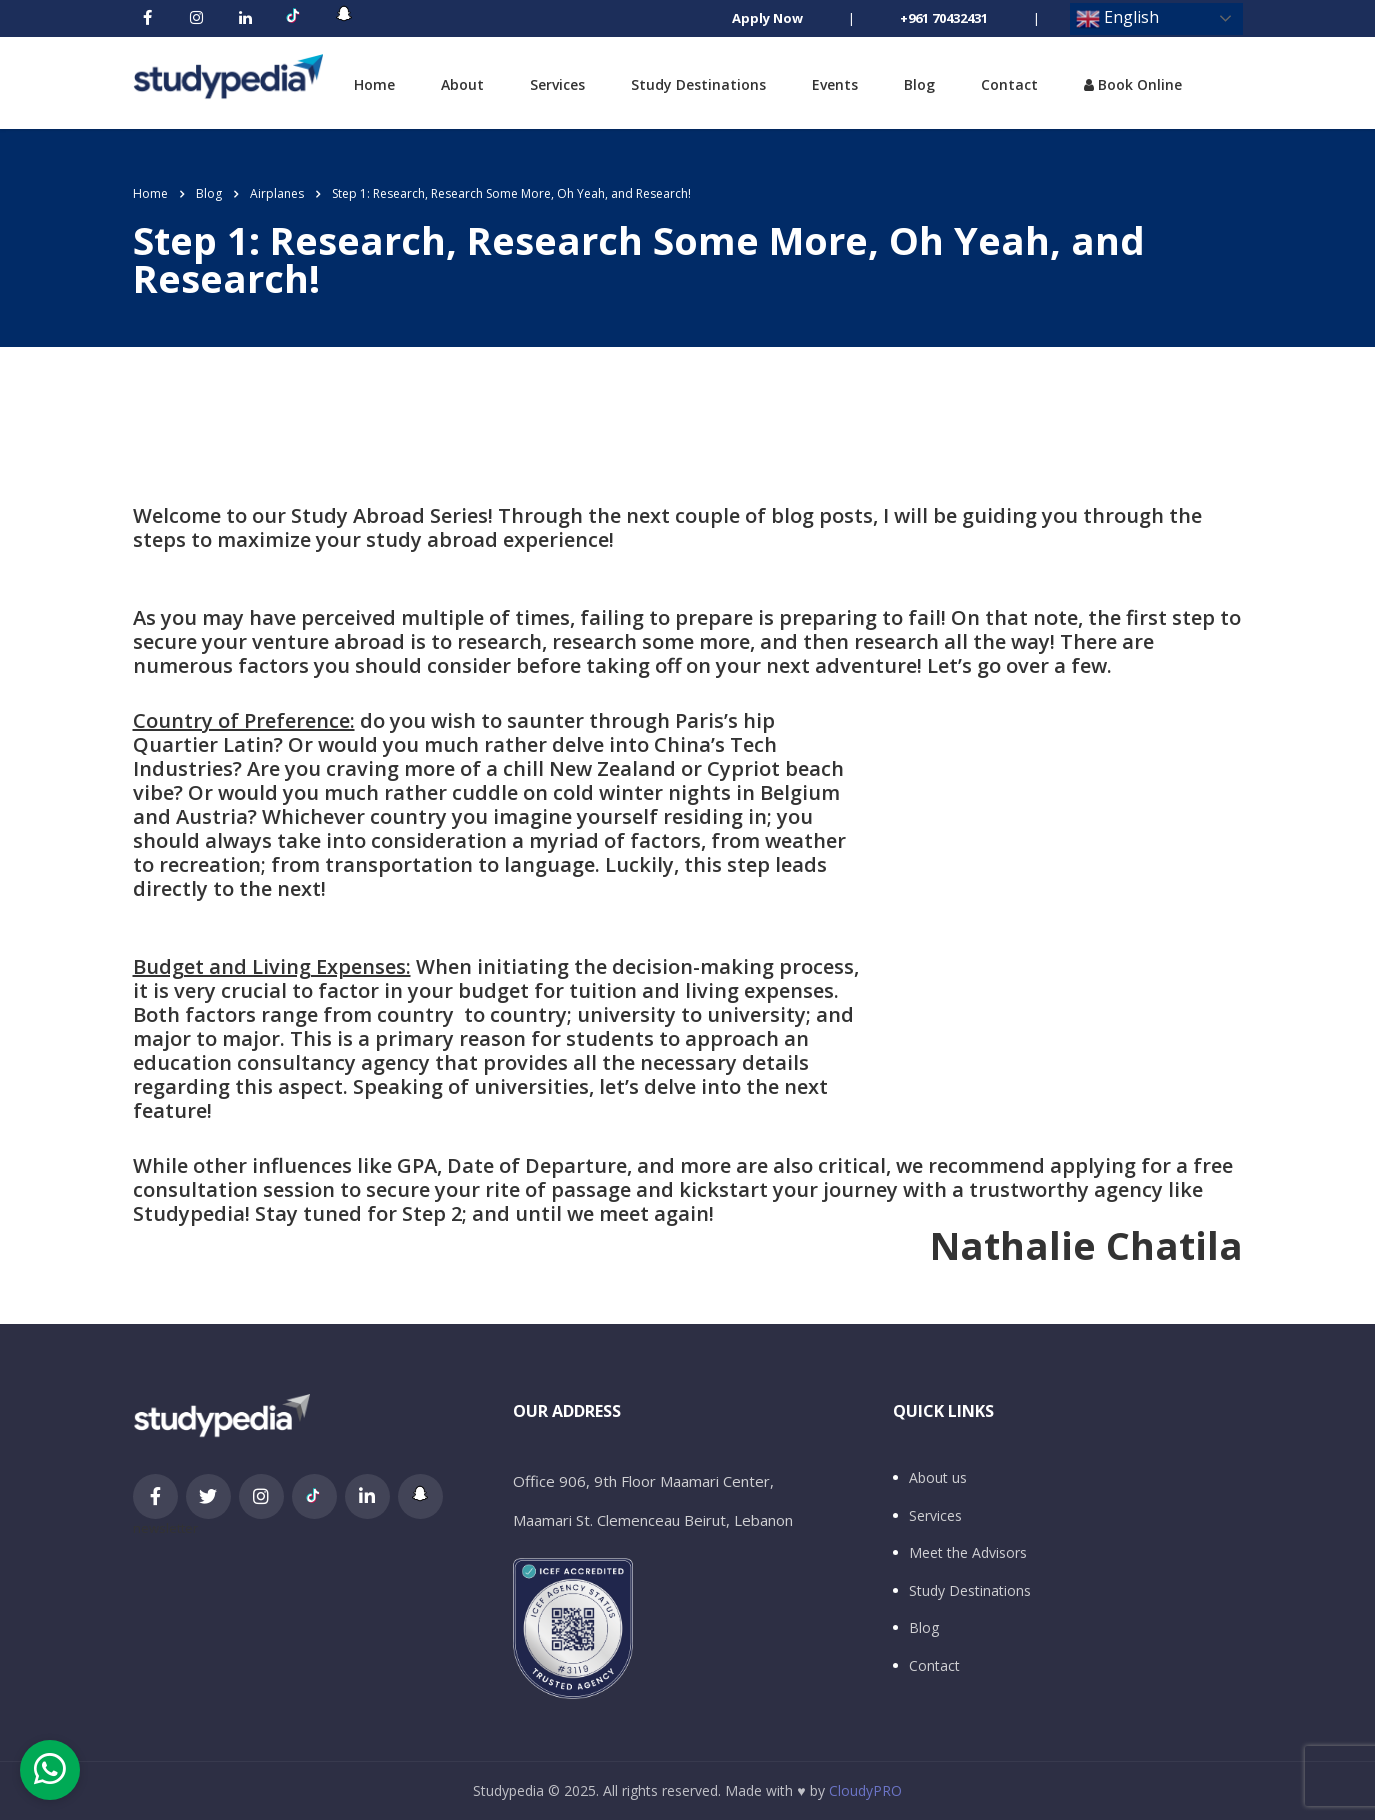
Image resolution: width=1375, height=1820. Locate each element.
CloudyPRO (865, 1790)
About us (938, 1478)
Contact (1009, 84)
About (462, 84)
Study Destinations (698, 84)
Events (835, 84)
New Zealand (612, 768)
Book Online (1133, 84)
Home (374, 84)
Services (557, 84)
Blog (919, 84)
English (1117, 18)
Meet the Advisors (968, 1553)
